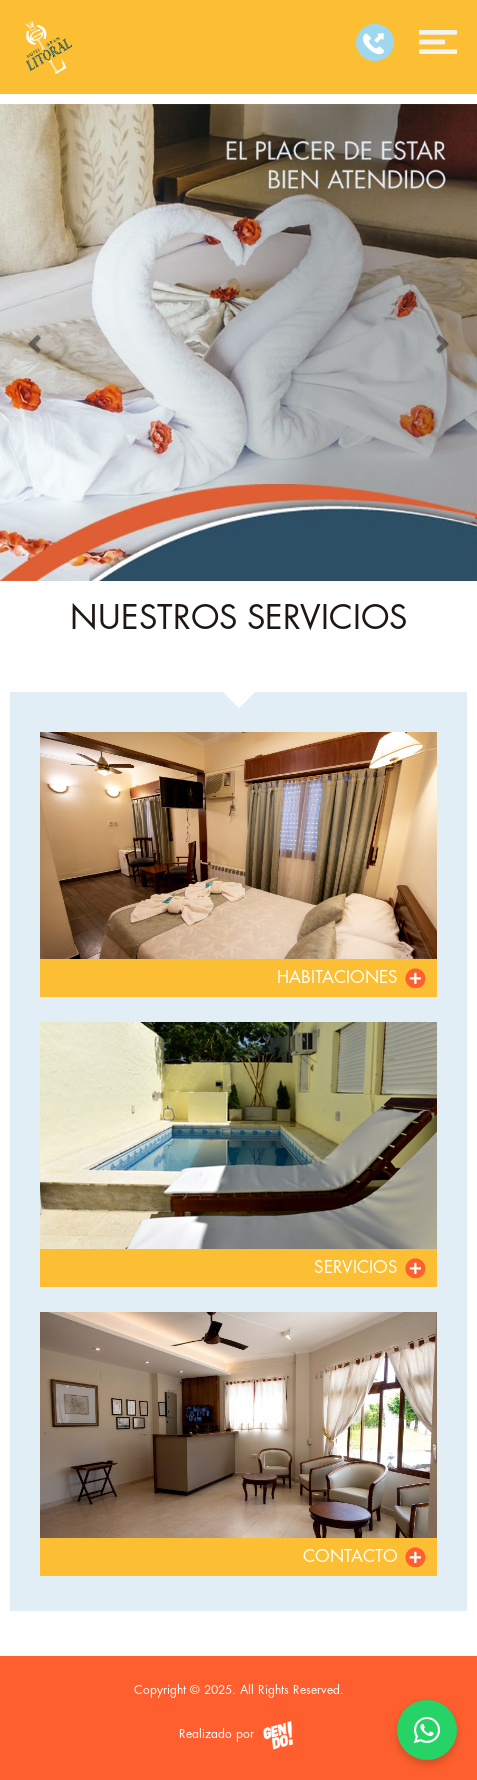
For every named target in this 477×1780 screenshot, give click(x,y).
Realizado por (239, 1735)
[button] (36, 342)
